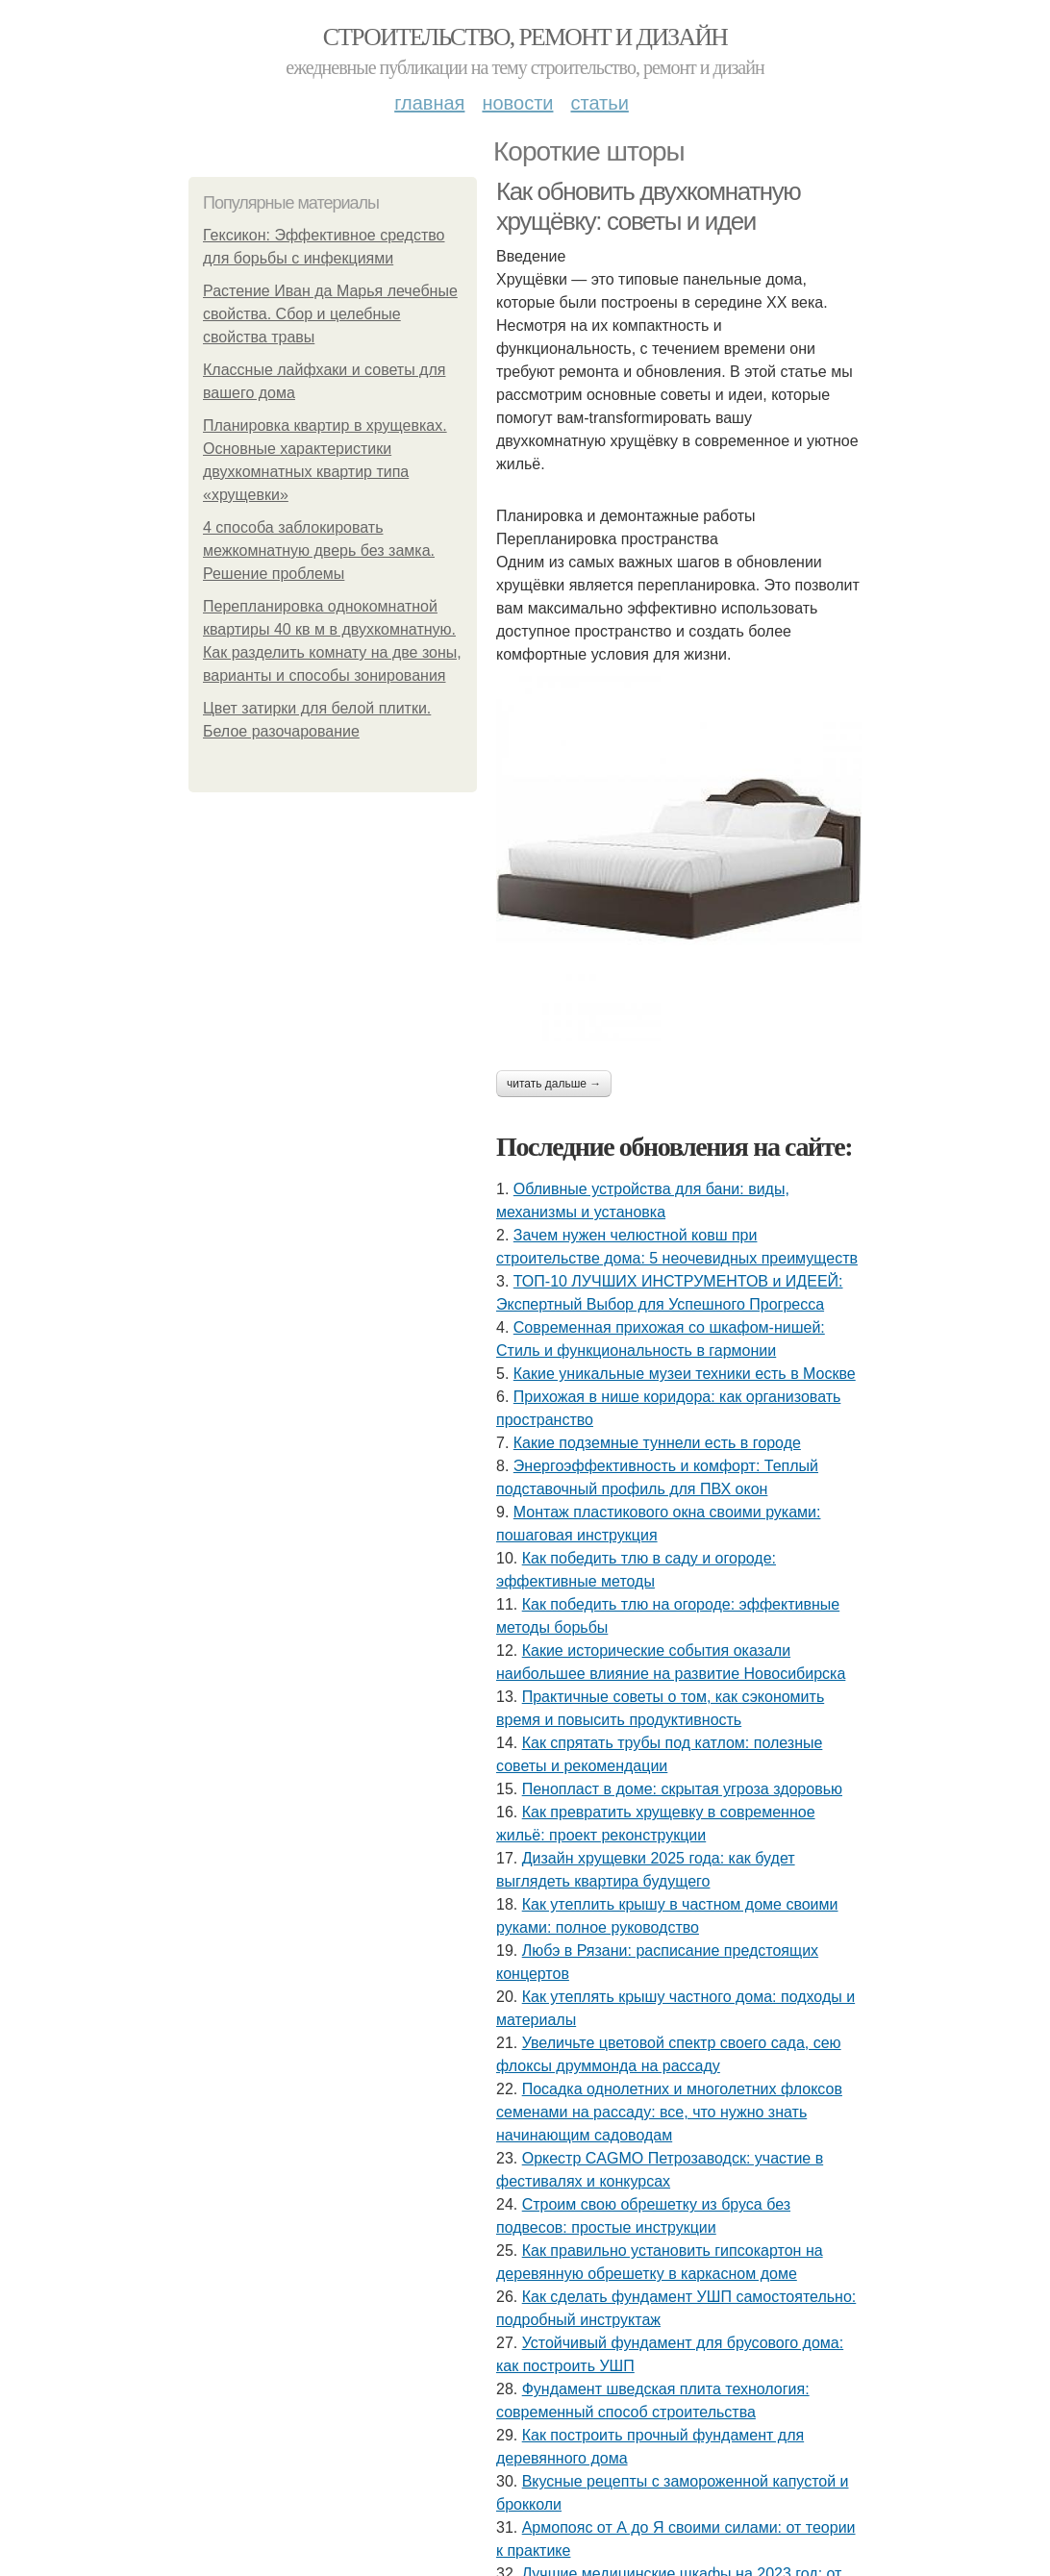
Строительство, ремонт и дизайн (525, 37)
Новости (517, 102)
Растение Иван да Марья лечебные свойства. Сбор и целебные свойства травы (330, 314)
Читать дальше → (554, 1083)
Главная (429, 102)
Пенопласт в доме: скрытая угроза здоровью (682, 1789)
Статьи (599, 102)
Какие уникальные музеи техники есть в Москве (684, 1373)
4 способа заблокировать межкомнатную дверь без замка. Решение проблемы (319, 550)
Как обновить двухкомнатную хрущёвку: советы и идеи (648, 206)
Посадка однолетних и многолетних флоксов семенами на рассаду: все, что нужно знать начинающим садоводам (669, 2112)
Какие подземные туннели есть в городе (657, 1443)
